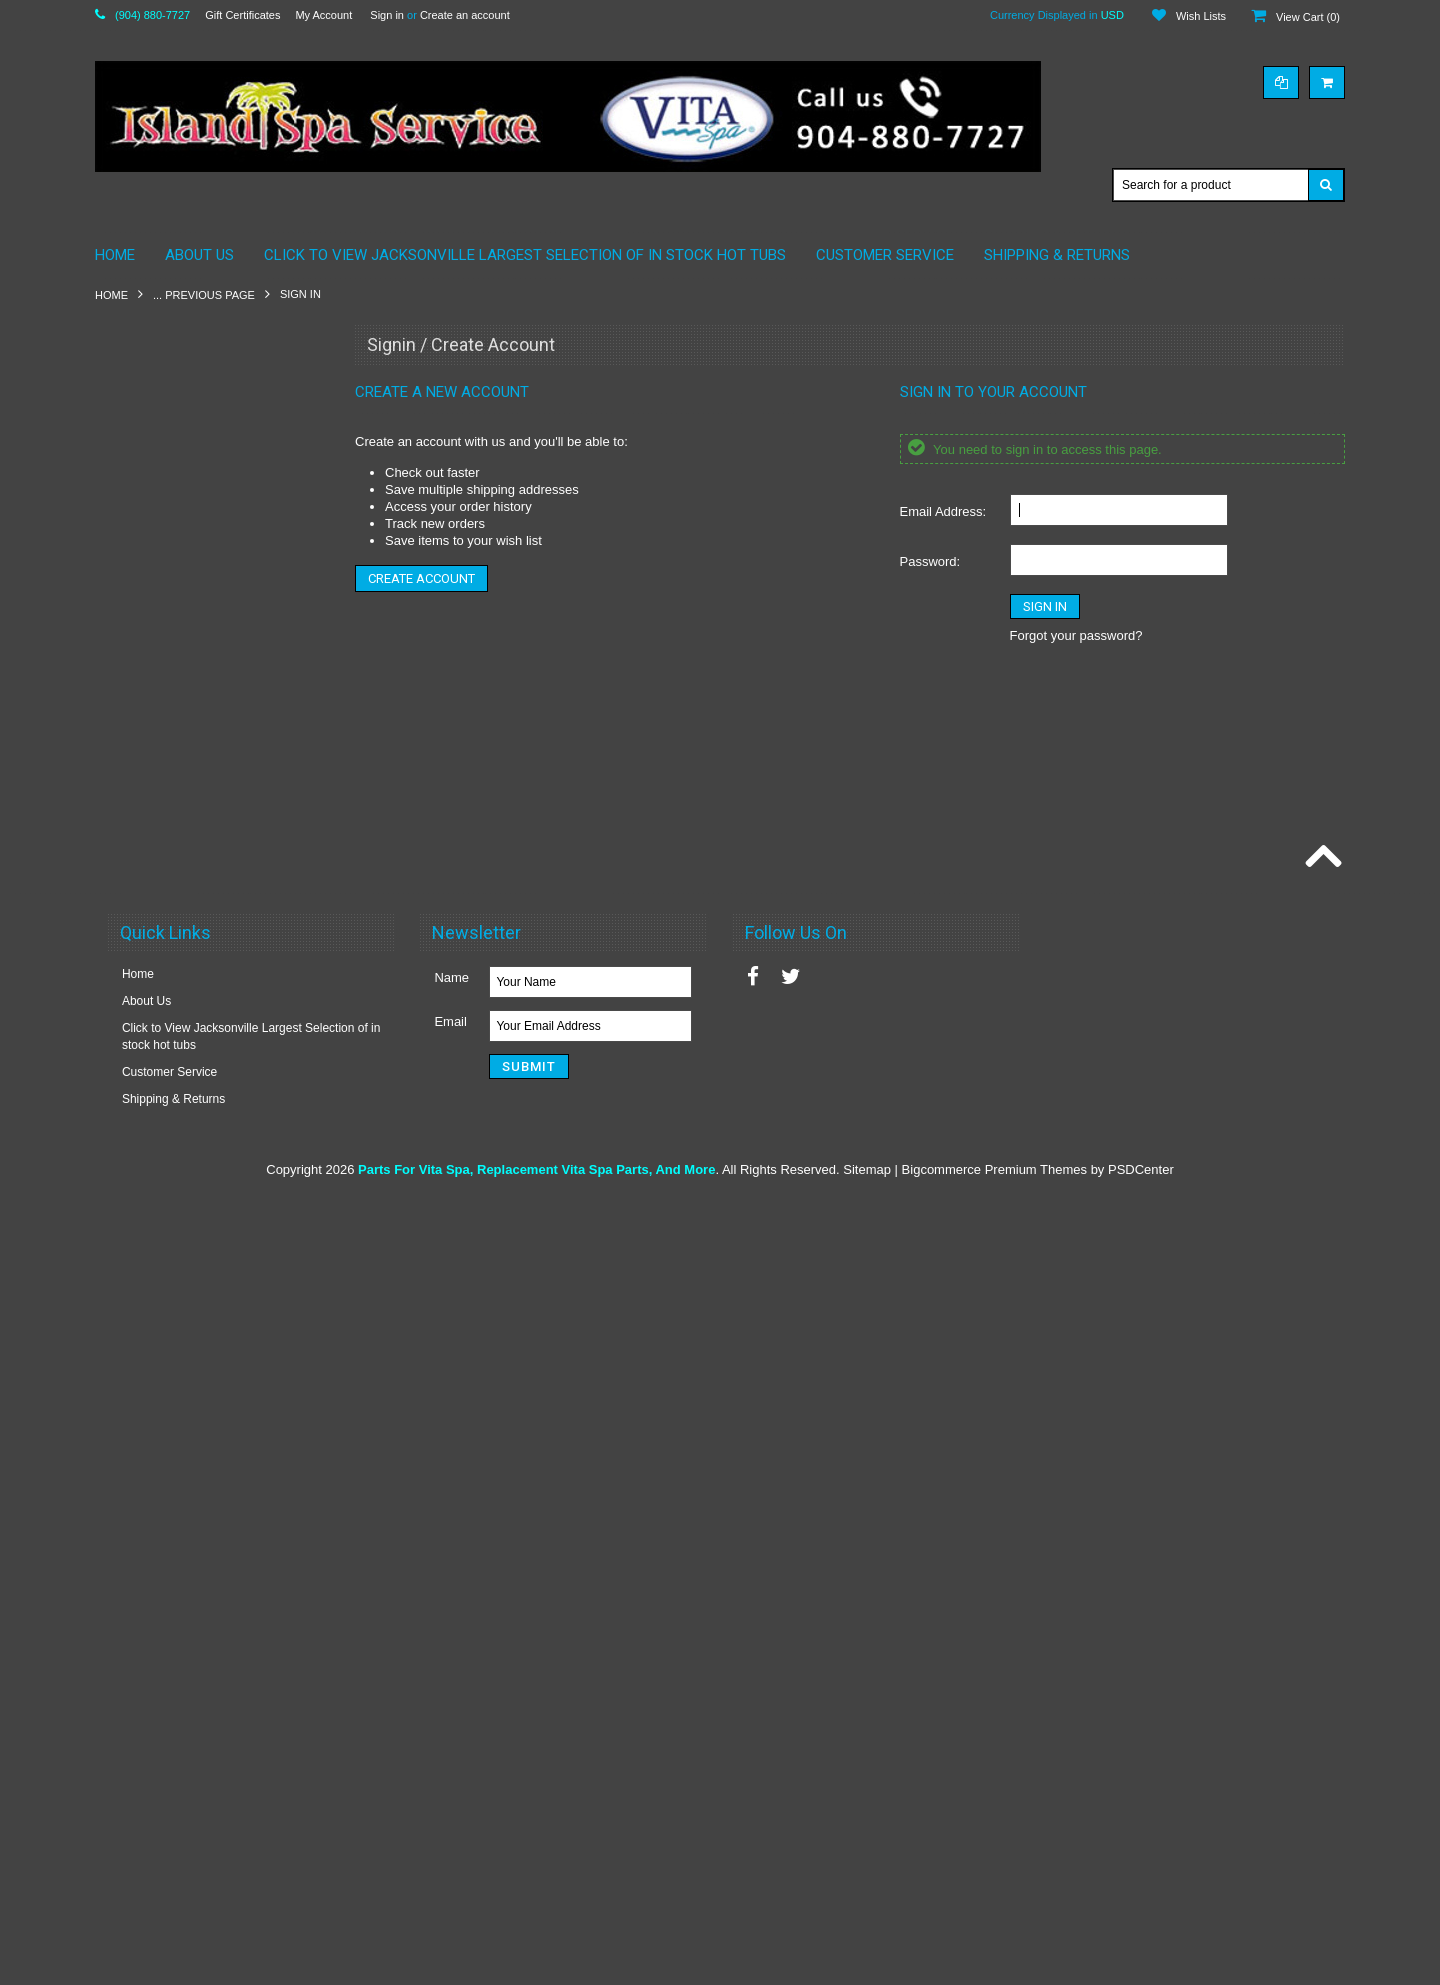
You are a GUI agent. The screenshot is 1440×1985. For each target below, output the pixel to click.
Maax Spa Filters (152, 628)
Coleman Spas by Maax (170, 510)
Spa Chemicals (147, 730)
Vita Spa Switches (155, 1391)
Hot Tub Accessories (161, 916)
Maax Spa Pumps (154, 696)
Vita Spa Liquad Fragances (179, 1594)
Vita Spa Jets (142, 1187)
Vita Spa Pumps (150, 1357)
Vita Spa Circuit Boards (169, 984)
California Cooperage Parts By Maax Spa (204, 467)
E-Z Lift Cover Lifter (159, 1526)
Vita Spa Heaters (152, 1153)
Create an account (465, 15)
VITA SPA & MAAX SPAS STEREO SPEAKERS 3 (200, 806)
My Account (323, 15)
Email (450, 1807)
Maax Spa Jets (146, 662)
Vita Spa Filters (147, 1119)
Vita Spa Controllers (160, 1018)
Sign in (387, 15)
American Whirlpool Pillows (179, 425)
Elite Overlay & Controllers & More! (200, 543)
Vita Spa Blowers (152, 950)
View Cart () (1308, 17)
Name (451, 1763)
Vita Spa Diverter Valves (171, 1052)
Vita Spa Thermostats (164, 1425)
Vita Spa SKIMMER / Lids (175, 882)
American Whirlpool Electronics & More (211, 391)
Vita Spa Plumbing (156, 1323)
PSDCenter (1141, 1955)
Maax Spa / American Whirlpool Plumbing (190, 585)
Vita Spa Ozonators (159, 1255)
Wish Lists (1201, 16)
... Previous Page (204, 295)
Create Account (421, 578)
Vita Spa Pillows (150, 1289)
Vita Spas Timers (152, 1492)
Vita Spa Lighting (152, 1221)
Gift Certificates (242, 15)
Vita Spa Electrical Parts (171, 1086)
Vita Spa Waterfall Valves (174, 1458)
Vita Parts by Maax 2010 (172, 764)
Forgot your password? (1076, 635)
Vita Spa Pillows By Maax (175, 848)
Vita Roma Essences (162, 1560)
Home (111, 295)
